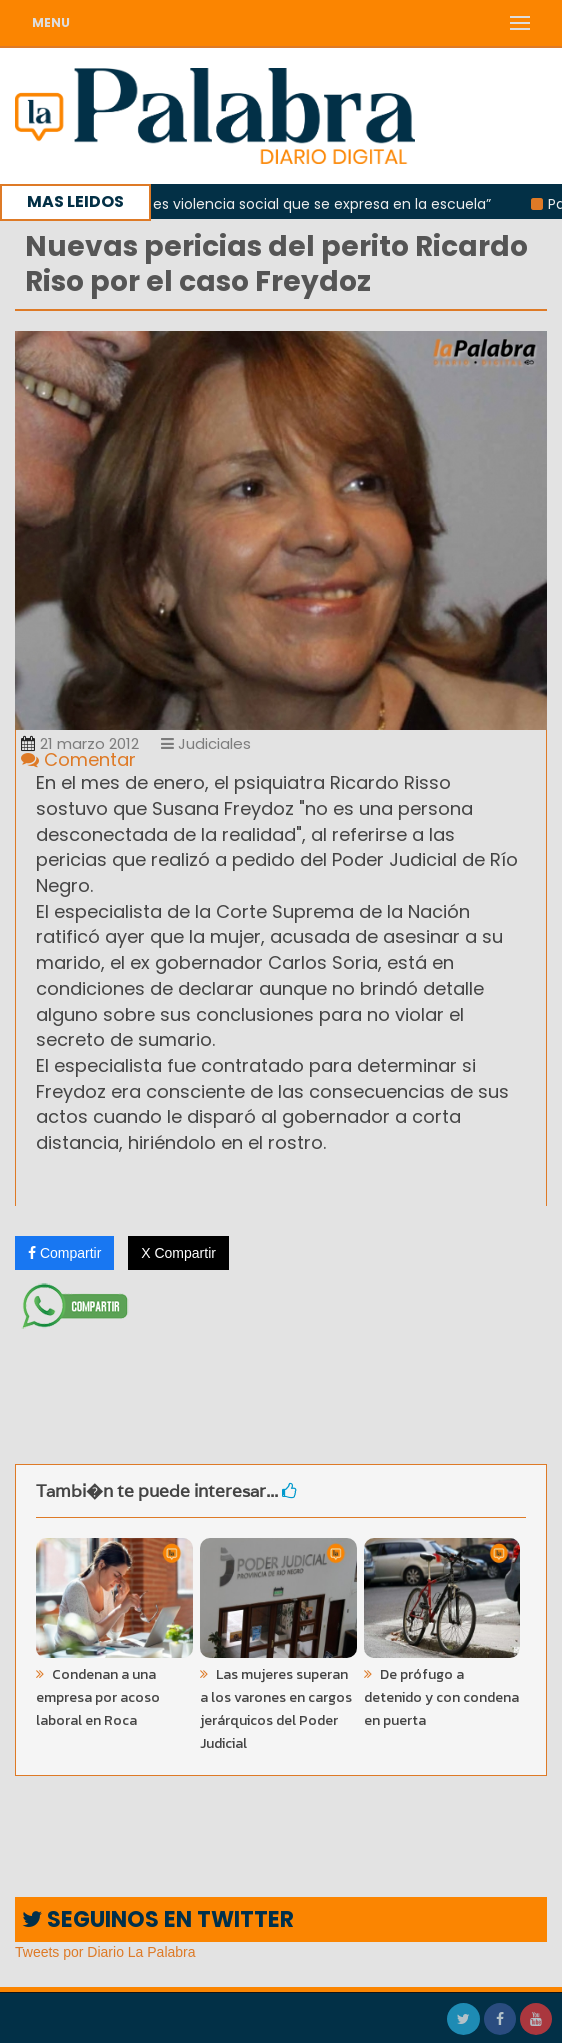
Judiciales (206, 743)
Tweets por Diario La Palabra (105, 1952)
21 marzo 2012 (80, 743)
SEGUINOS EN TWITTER (158, 1919)
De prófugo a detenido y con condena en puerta (441, 1697)
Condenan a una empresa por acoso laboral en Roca (98, 1697)
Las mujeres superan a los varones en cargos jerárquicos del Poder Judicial (276, 1709)
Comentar (78, 759)
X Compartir (178, 1253)
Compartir (64, 1253)
